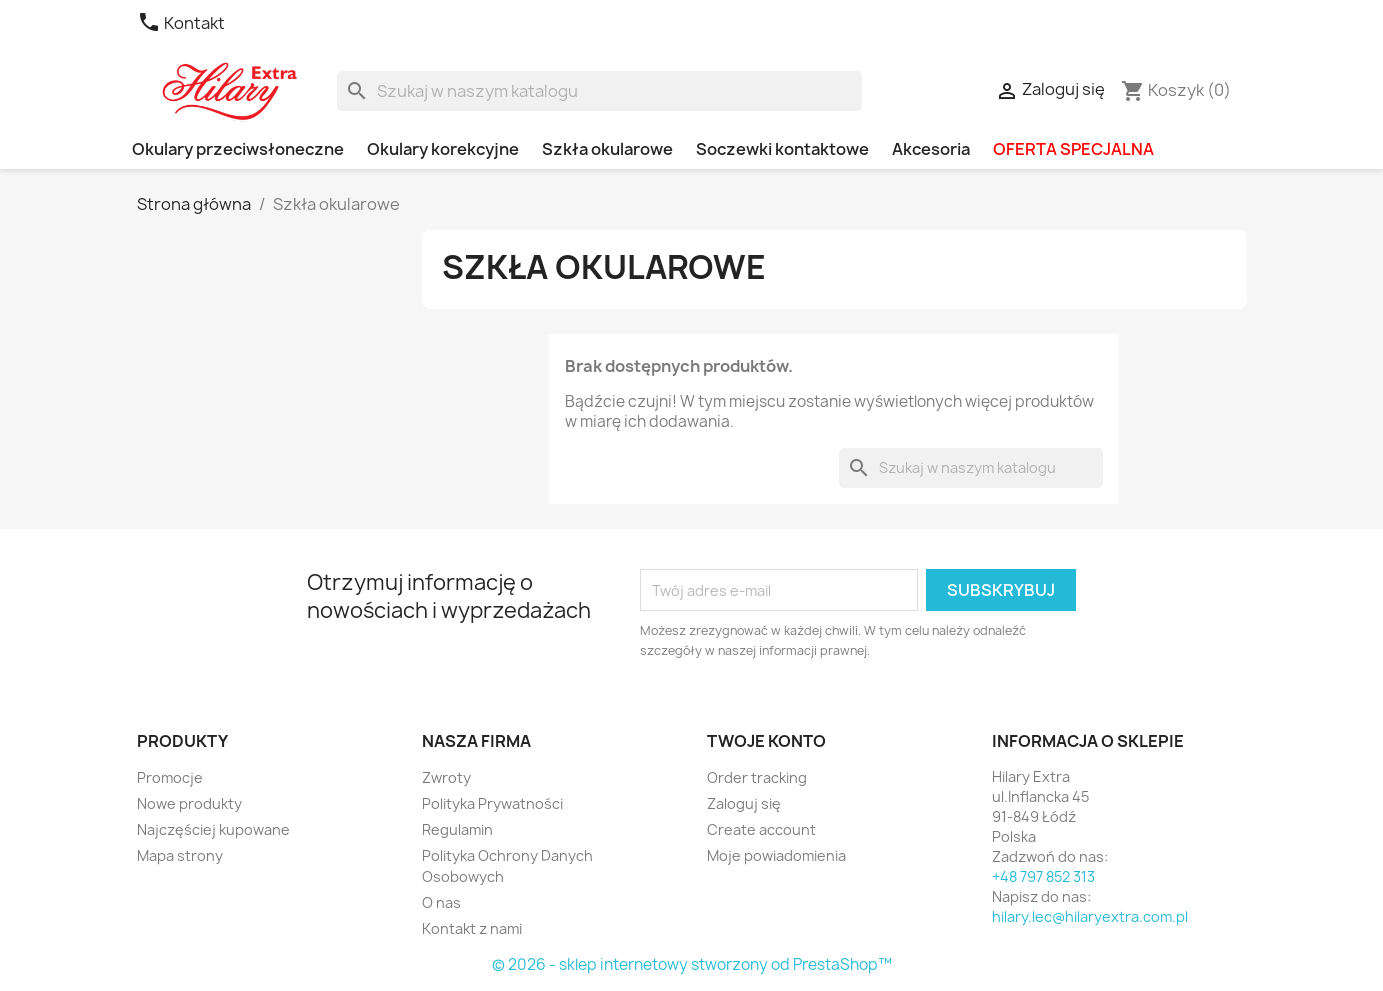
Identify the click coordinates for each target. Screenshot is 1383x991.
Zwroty (446, 777)
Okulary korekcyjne (443, 149)
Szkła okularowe (607, 149)
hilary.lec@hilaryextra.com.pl (1090, 916)
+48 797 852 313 (1043, 876)
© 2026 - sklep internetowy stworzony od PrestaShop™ (692, 964)
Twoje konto (766, 741)
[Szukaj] (599, 91)
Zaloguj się (744, 803)
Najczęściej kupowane (213, 829)
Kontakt (181, 23)
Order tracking (757, 777)
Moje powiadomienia (776, 855)
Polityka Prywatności (492, 803)
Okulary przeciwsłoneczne (238, 149)
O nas (441, 902)
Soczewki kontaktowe (782, 149)
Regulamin (457, 829)
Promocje (170, 777)
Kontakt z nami (472, 928)
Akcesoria (931, 149)
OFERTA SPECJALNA (1073, 149)
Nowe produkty (189, 803)
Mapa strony (180, 855)
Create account (761, 829)
